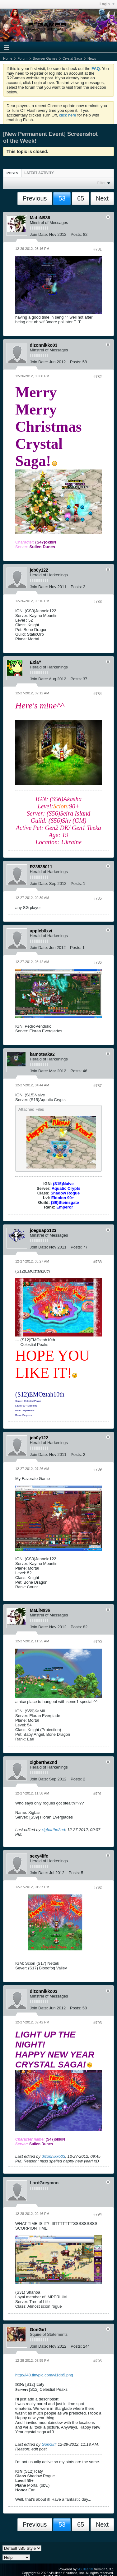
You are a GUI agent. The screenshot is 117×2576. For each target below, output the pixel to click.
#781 (97, 249)
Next (102, 198)
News (91, 58)
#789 (97, 1469)
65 (80, 198)
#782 (97, 377)
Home (7, 58)
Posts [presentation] (12, 173)
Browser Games (45, 58)
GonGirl (49, 2444)
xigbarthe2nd (53, 1829)
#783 (97, 601)
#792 (97, 1887)
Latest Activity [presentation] (39, 173)
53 (61, 198)
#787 (97, 1086)
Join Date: (39, 234)
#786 (97, 962)
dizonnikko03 (53, 2156)
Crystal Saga (72, 58)
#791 (97, 1794)
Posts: (76, 234)
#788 (97, 1262)
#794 (97, 2214)
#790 (97, 1642)
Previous (35, 198)
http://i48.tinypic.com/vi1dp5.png (44, 2375)
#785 (97, 898)
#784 (97, 694)
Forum (22, 58)
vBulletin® (85, 2569)
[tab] (12, 173)
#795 (97, 2361)
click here (67, 115)
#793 (97, 2023)
